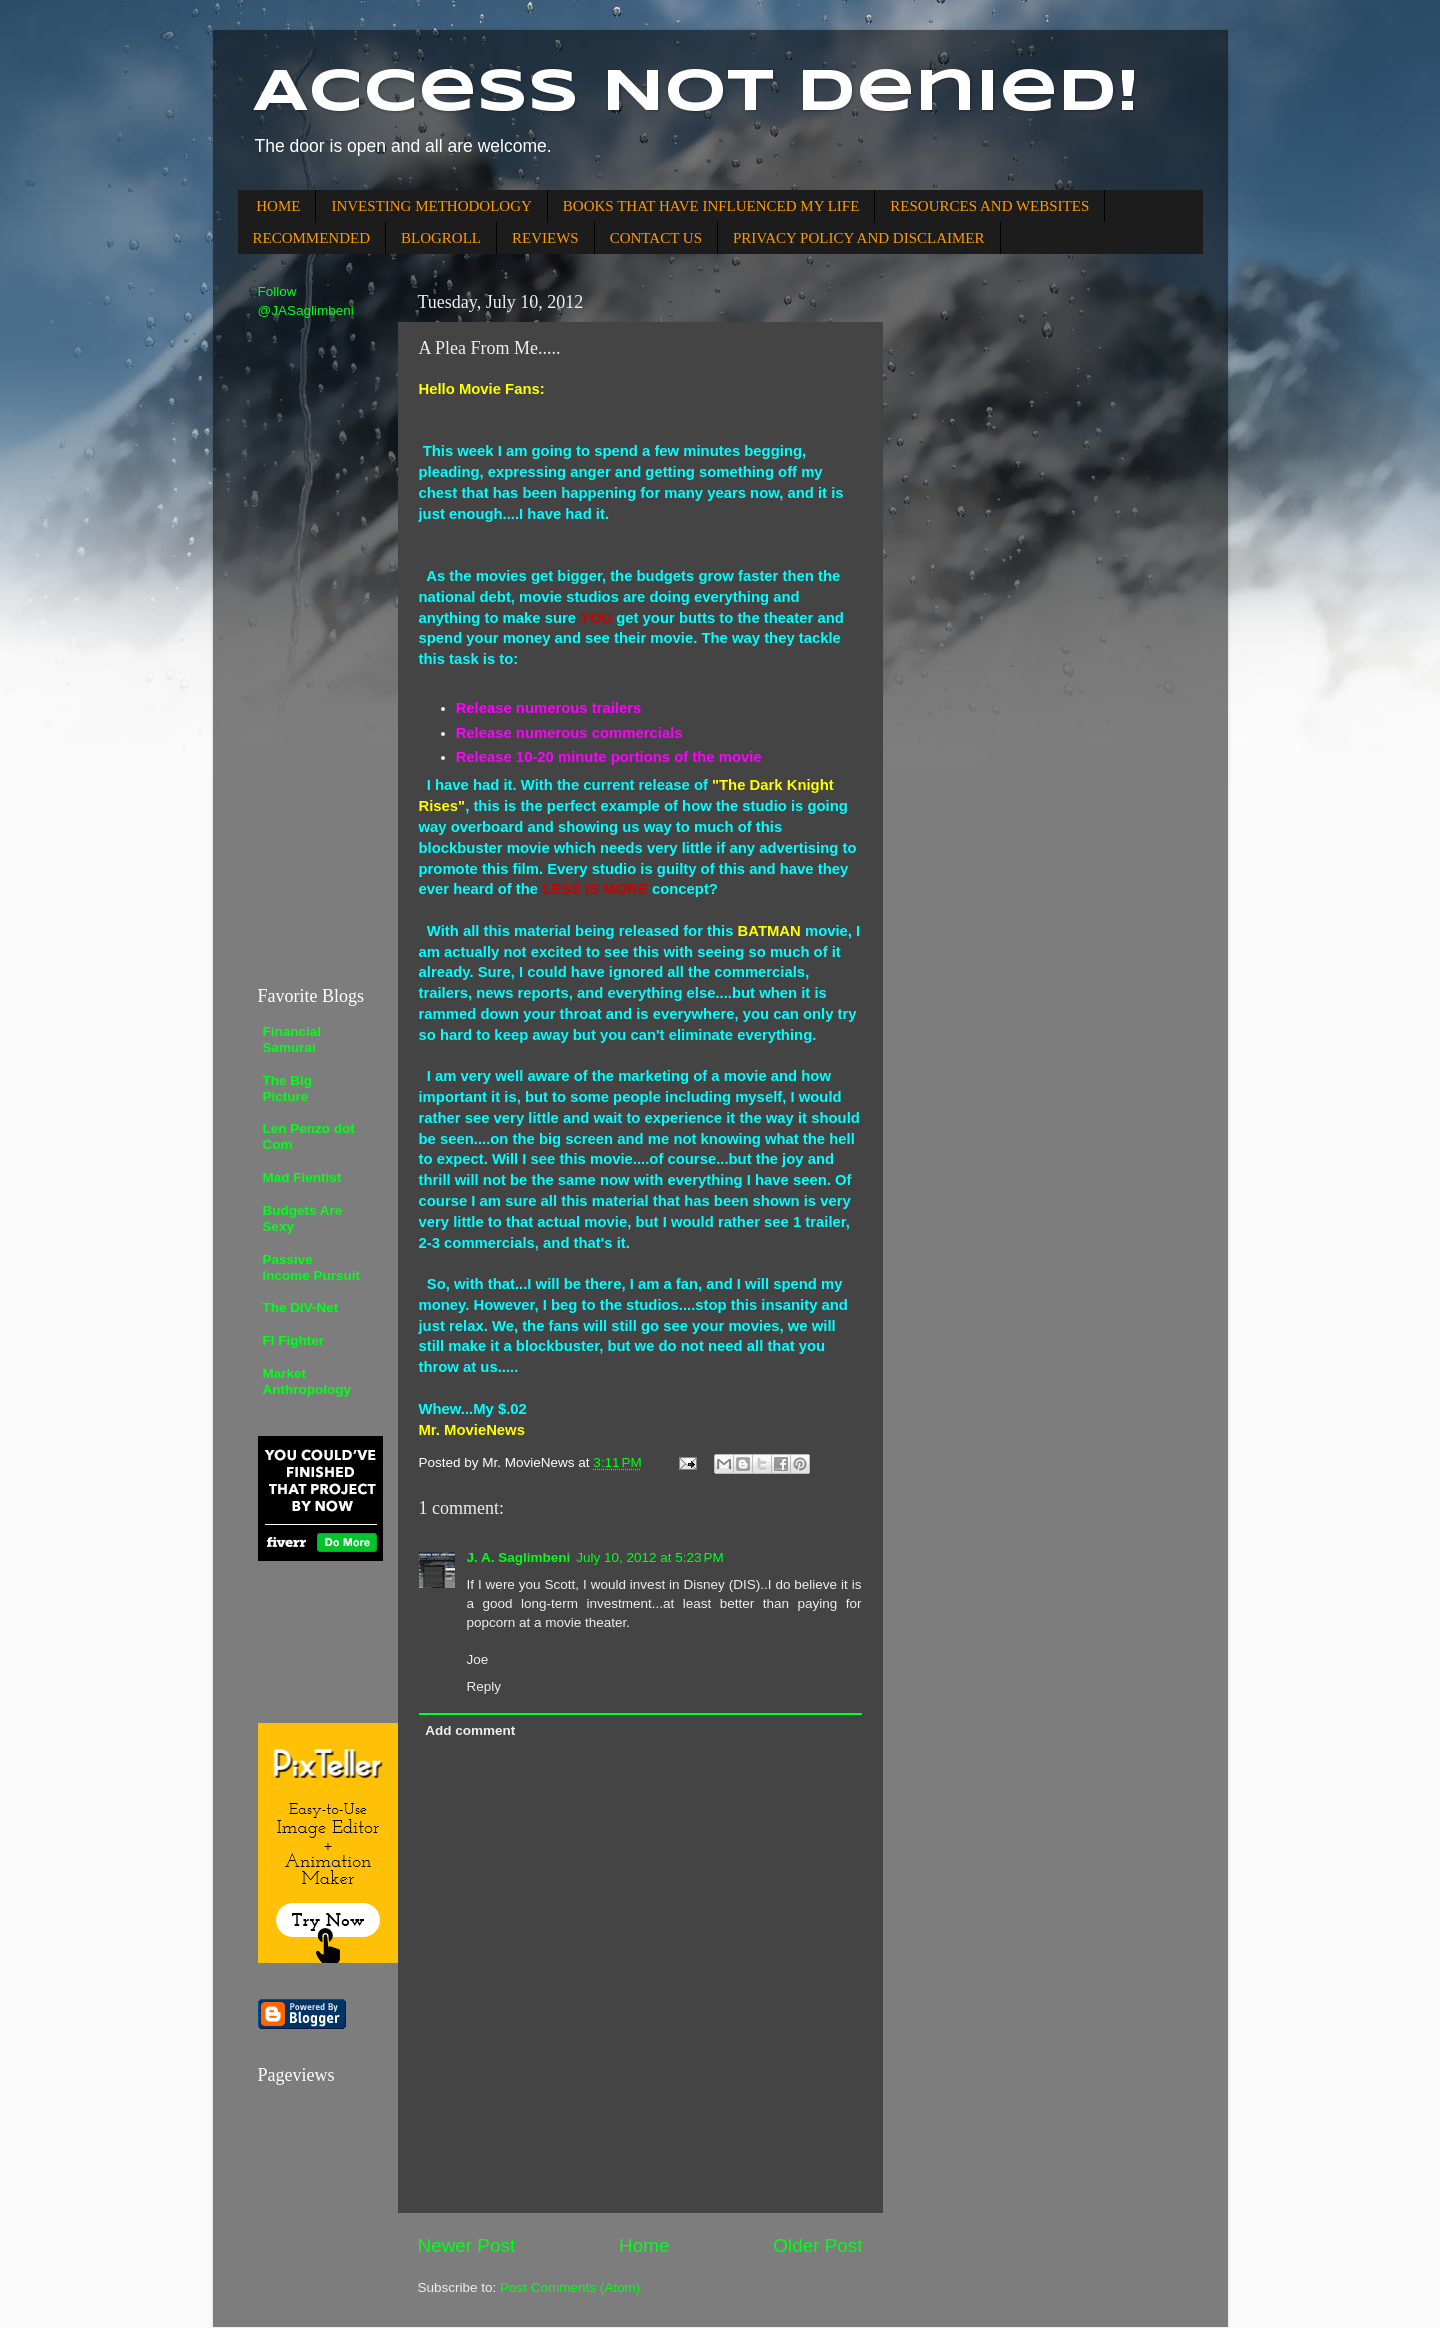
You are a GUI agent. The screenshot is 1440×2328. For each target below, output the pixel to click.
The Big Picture (288, 1088)
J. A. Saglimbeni (519, 1557)
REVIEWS (545, 238)
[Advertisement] (318, 651)
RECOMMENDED (312, 238)
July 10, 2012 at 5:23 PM (649, 1557)
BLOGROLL (441, 238)
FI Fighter (294, 1340)
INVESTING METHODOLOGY (431, 206)
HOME (278, 206)
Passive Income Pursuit (312, 1267)
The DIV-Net (301, 1307)
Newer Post (467, 2245)
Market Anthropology (307, 1381)
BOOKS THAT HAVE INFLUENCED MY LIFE (711, 206)
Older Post (817, 2245)
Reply (484, 1686)
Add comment (470, 1730)
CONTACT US (656, 238)
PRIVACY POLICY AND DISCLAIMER (859, 238)
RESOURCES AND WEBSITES (989, 206)
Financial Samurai (292, 1039)
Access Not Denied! (696, 93)
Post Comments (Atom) (570, 2287)
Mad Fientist (302, 1177)
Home (644, 2245)
